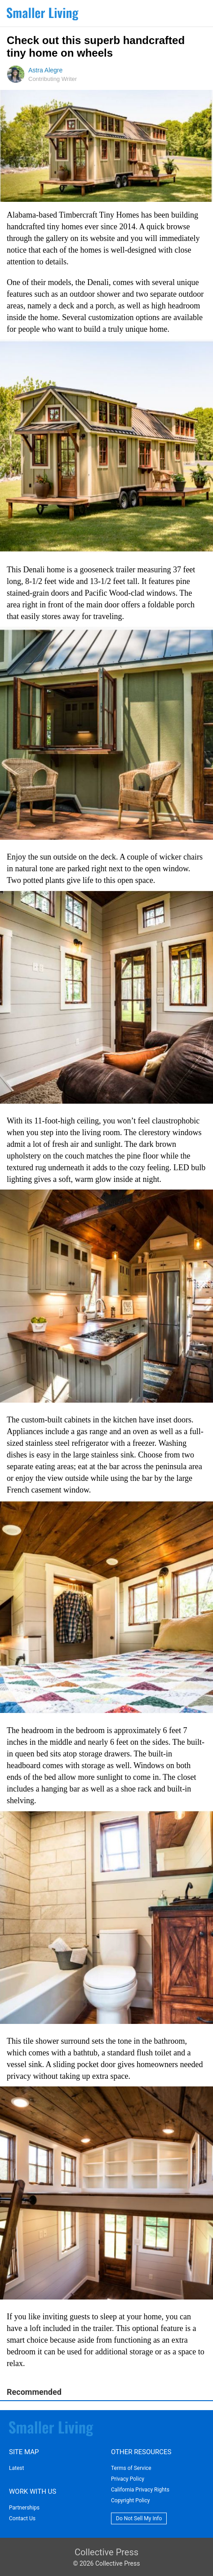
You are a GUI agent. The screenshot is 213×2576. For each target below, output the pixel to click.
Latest (16, 2468)
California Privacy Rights (140, 2490)
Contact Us (22, 2518)
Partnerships (24, 2508)
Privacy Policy (127, 2479)
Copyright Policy (130, 2500)
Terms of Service (131, 2468)
